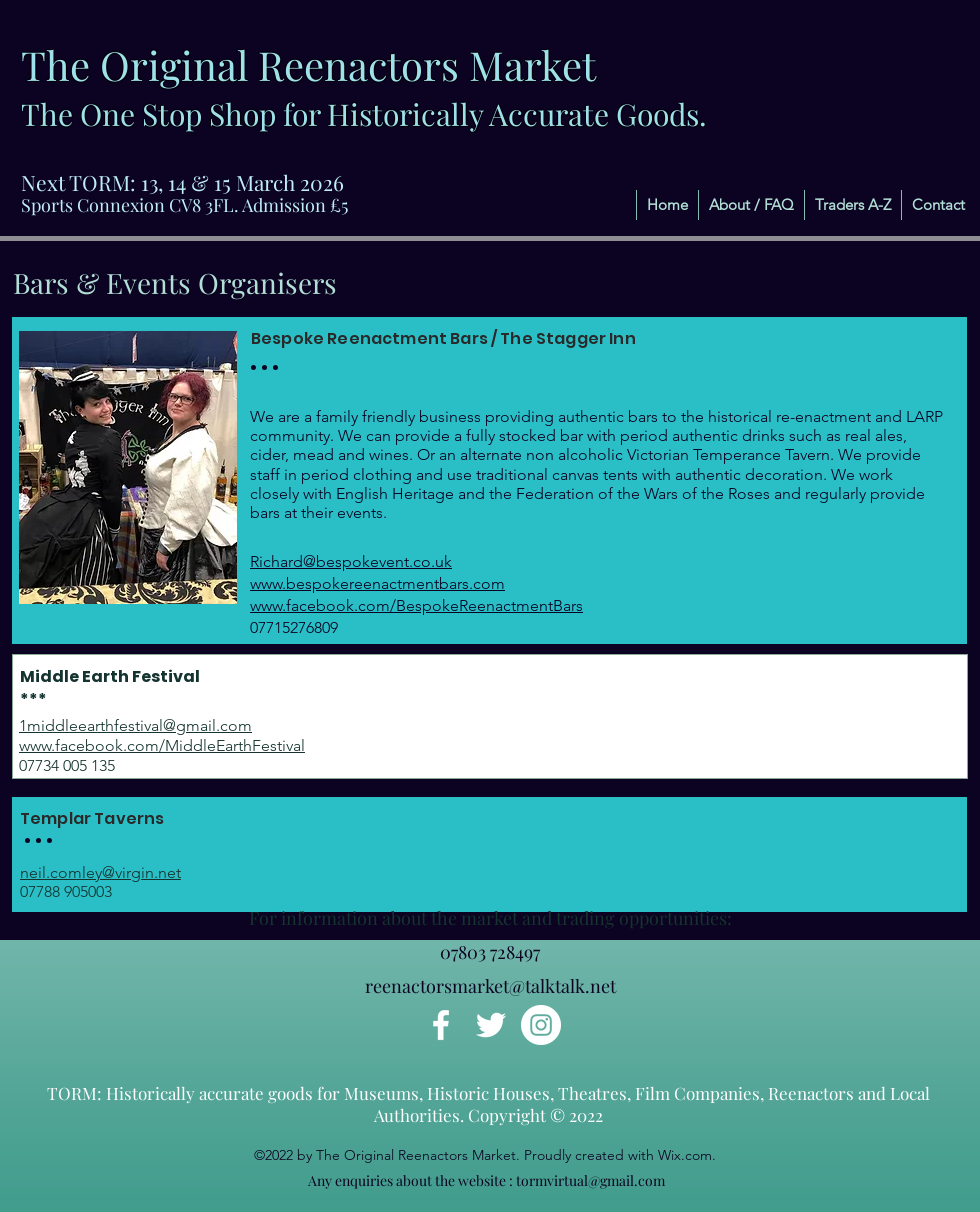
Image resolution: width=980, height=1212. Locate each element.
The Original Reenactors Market (308, 64)
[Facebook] (441, 1025)
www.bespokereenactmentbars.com (377, 583)
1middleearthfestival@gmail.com (135, 725)
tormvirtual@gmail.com (590, 1180)
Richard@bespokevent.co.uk (351, 561)
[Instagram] (541, 1025)
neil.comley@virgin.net (100, 872)
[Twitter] (491, 1025)
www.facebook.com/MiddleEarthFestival (162, 745)
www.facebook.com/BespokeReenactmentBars (416, 605)
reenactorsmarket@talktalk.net (490, 986)
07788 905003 (66, 891)
